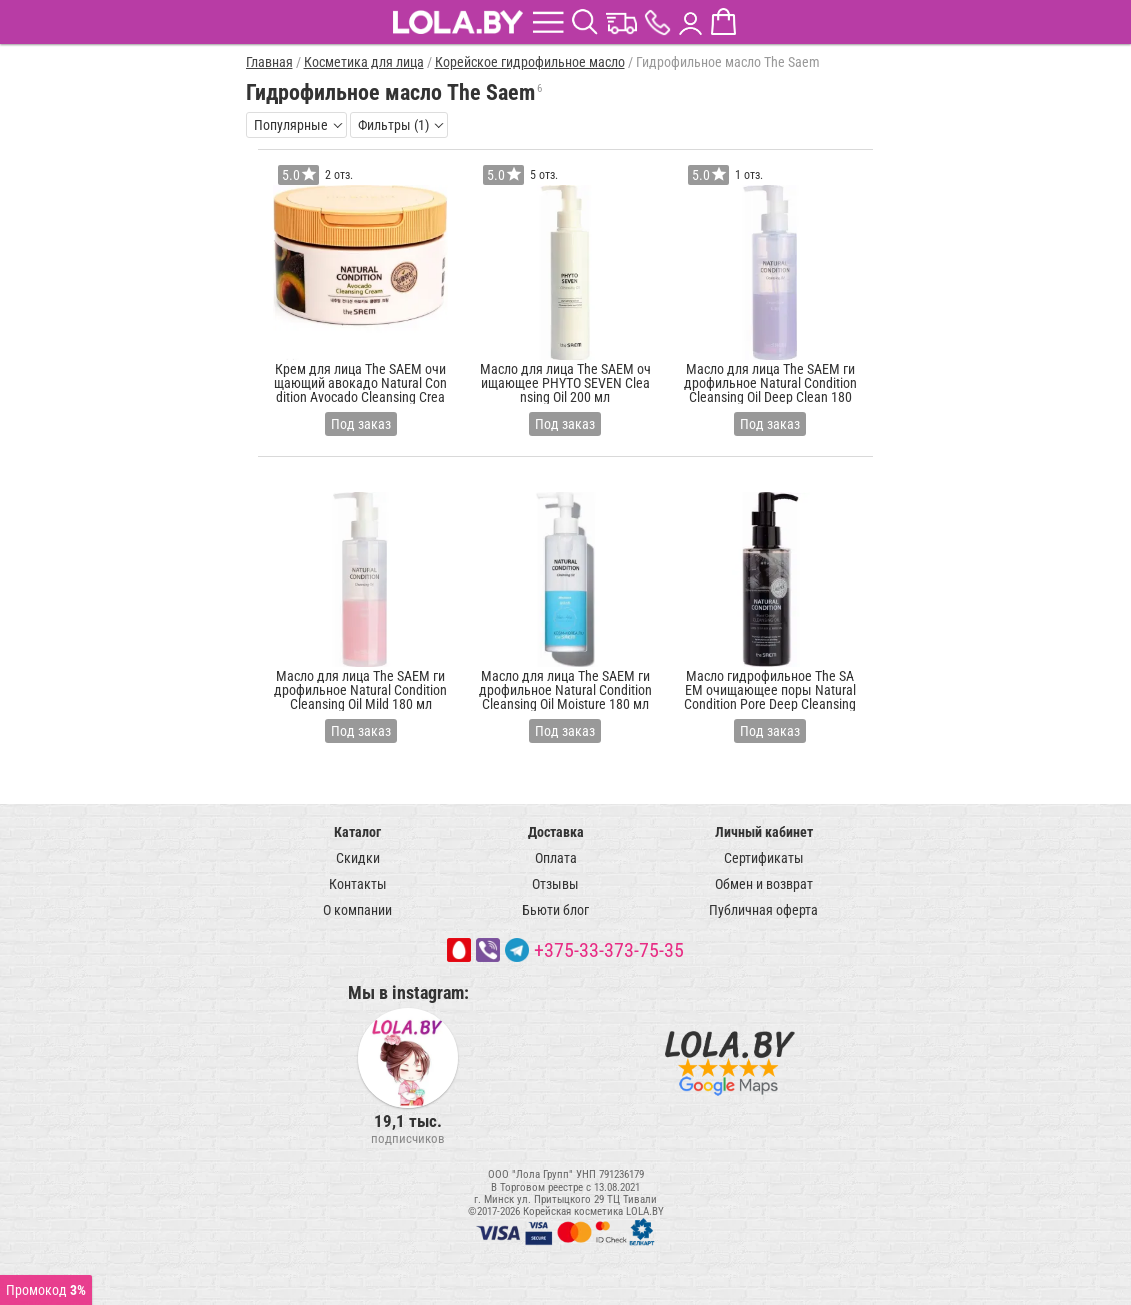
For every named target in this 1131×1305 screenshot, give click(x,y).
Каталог (357, 832)
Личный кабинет (764, 832)
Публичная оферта (763, 910)
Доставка (556, 832)
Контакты (358, 884)
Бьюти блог (555, 910)
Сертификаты (764, 858)
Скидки (358, 858)
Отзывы (555, 884)
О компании (357, 910)
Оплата (556, 858)
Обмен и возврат (764, 884)
